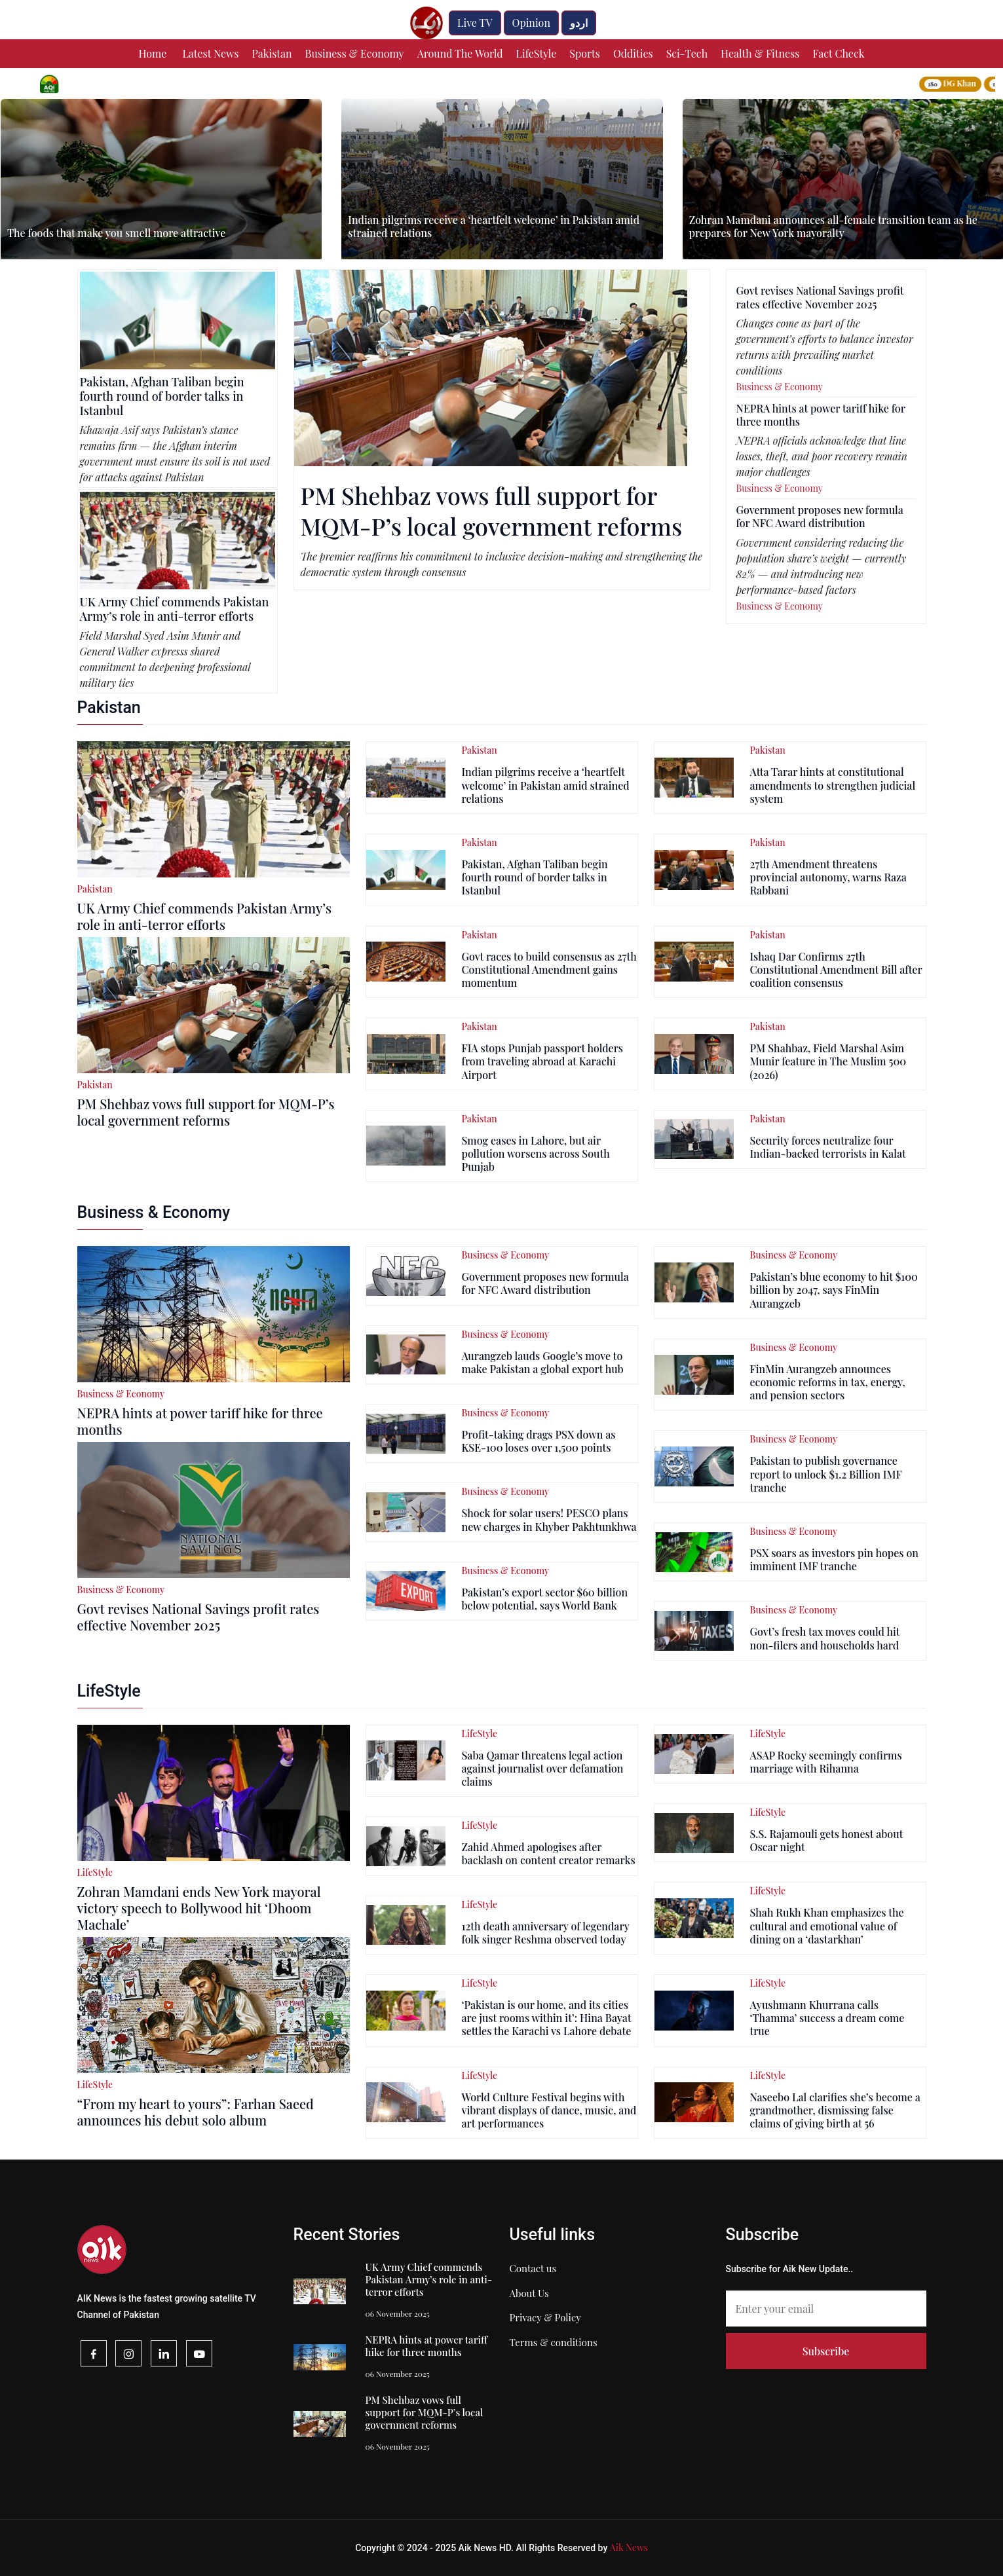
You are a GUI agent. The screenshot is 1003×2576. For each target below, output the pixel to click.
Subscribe (826, 2351)
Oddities (633, 53)
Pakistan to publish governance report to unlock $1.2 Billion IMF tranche (825, 1474)
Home (153, 53)
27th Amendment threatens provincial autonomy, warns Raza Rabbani (827, 877)
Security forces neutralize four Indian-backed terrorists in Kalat (827, 1146)
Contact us (533, 2268)
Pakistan (272, 53)
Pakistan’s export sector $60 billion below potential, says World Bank (544, 1598)
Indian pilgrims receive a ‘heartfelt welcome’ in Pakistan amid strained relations (493, 226)
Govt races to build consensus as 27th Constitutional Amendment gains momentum (548, 969)
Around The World (460, 53)
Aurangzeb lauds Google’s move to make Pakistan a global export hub (542, 1362)
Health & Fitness (760, 53)
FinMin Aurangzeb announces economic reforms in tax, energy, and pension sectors (827, 1382)
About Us (529, 2293)
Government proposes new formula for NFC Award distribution (819, 516)
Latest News (210, 53)
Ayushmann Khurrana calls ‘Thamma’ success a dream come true (826, 2018)
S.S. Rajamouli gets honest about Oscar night (826, 1840)
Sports (584, 53)
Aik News (629, 2547)
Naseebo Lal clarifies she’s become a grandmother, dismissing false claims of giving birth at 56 (834, 2110)
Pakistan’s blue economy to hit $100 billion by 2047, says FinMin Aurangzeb (833, 1290)
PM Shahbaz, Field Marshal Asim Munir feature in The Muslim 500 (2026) (827, 1061)
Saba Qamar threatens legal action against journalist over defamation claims (542, 1768)
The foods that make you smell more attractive (116, 233)
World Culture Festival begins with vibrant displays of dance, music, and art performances (548, 2110)
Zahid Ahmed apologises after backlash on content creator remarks (548, 1853)
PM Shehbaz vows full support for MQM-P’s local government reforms (492, 510)
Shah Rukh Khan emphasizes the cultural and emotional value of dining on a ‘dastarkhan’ (826, 1925)
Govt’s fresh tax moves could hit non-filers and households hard (824, 1638)
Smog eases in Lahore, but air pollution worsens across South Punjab (535, 1153)
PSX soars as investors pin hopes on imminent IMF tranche (833, 1559)
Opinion (531, 22)
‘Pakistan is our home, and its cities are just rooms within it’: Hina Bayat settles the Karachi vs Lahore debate (546, 2018)
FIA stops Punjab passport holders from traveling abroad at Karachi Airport (542, 1061)
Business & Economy (354, 53)
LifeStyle (536, 53)
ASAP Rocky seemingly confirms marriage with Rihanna (825, 1761)
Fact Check (838, 53)
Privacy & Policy (545, 2317)
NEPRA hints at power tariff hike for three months (820, 414)
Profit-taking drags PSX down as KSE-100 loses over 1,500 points (538, 1440)
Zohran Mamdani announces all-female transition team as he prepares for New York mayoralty (833, 226)
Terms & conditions (553, 2342)
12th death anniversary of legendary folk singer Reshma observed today (545, 1932)
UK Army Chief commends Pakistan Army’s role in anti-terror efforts (174, 609)
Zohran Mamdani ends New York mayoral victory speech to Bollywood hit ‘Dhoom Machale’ (199, 1908)
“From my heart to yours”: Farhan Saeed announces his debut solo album (195, 2112)
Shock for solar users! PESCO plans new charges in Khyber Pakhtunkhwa (548, 1519)
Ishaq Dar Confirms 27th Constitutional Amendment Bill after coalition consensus (835, 969)
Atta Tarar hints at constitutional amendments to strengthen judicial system (832, 785)
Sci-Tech (687, 53)
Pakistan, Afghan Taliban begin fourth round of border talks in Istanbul (162, 396)
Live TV (475, 22)
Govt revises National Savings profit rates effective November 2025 (820, 297)
